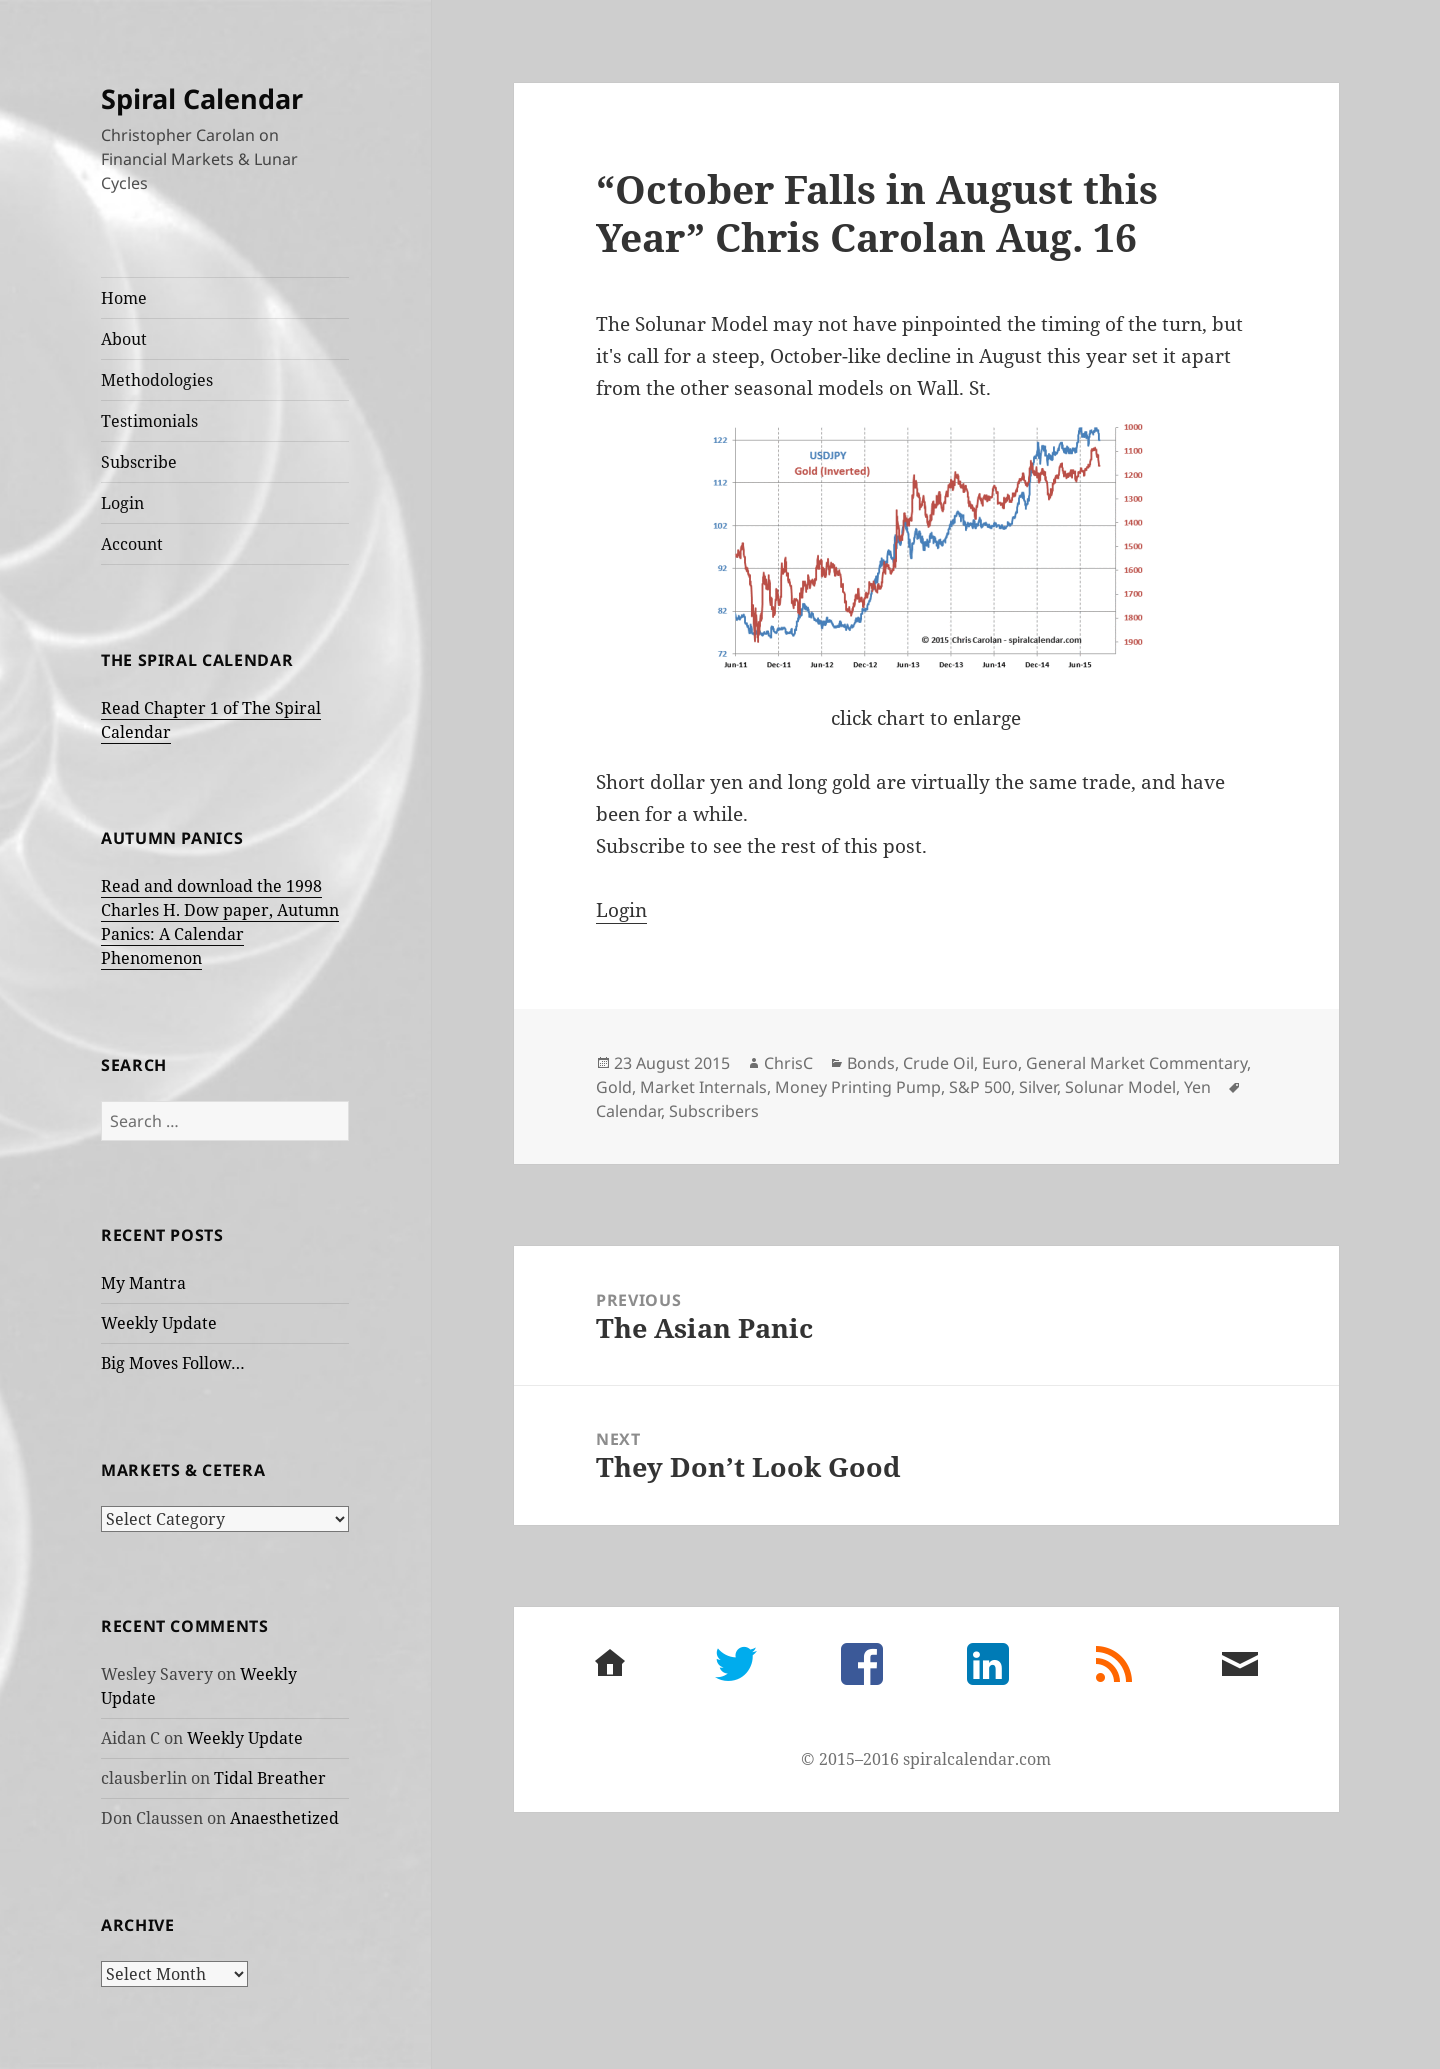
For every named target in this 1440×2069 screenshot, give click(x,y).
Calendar (628, 1111)
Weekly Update (159, 1323)
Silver (1038, 1087)
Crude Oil (938, 1063)
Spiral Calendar (202, 98)
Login (122, 503)
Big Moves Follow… (173, 1363)
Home (124, 298)
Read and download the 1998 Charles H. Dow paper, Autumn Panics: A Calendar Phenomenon (220, 922)
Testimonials (149, 421)
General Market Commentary (1136, 1063)
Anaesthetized (284, 1818)
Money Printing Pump (858, 1087)
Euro (1000, 1063)
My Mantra (143, 1283)
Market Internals (703, 1087)
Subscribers (714, 1111)
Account (132, 544)
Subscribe (139, 462)
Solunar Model (1120, 1087)
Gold (614, 1087)
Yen (1197, 1087)
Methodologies (157, 380)
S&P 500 (980, 1087)
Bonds (871, 1063)
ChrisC (788, 1063)
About (124, 339)
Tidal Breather (270, 1778)
